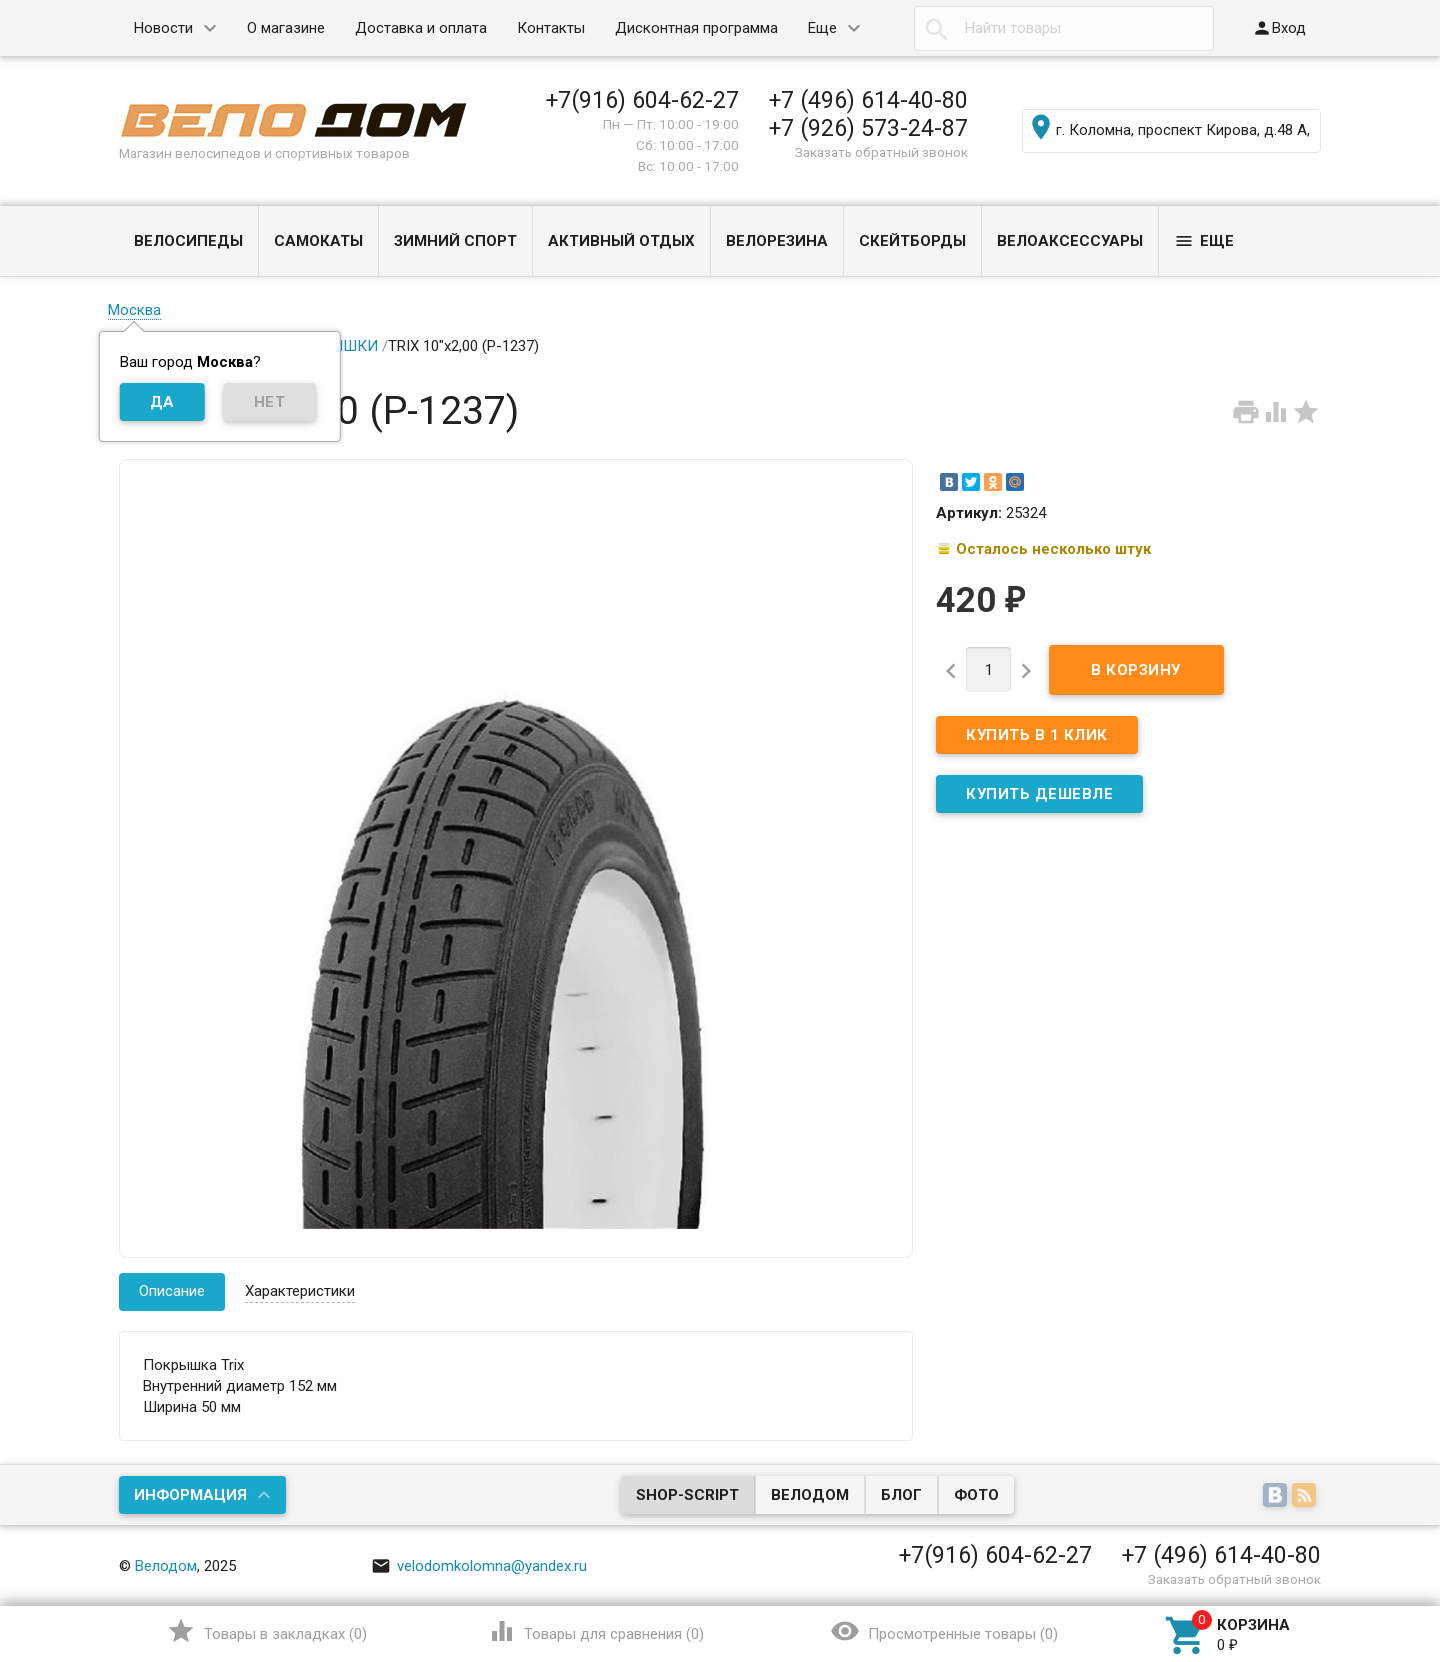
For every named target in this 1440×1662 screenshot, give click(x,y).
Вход (1279, 28)
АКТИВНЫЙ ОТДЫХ (621, 241)
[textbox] (1064, 28)
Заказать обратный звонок (881, 152)
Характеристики (300, 1291)
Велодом (810, 1495)
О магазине (286, 28)
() (266, 1631)
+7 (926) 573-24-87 (868, 128)
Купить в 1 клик (1037, 735)
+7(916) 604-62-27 (642, 100)
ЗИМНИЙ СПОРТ (455, 241)
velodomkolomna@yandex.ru (479, 1566)
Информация (190, 1495)
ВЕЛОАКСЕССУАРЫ (1070, 241)
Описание (172, 1291)
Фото (976, 1495)
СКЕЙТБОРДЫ (912, 241)
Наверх (1356, 1565)
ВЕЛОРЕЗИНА (777, 241)
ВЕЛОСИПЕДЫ (188, 241)
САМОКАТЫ (318, 241)
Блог (901, 1495)
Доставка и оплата (421, 28)
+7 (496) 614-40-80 (868, 100)
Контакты (551, 28)
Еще (822, 28)
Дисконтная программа (696, 28)
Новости (163, 28)
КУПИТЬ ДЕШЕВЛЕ (1039, 794)
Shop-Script (687, 1495)
